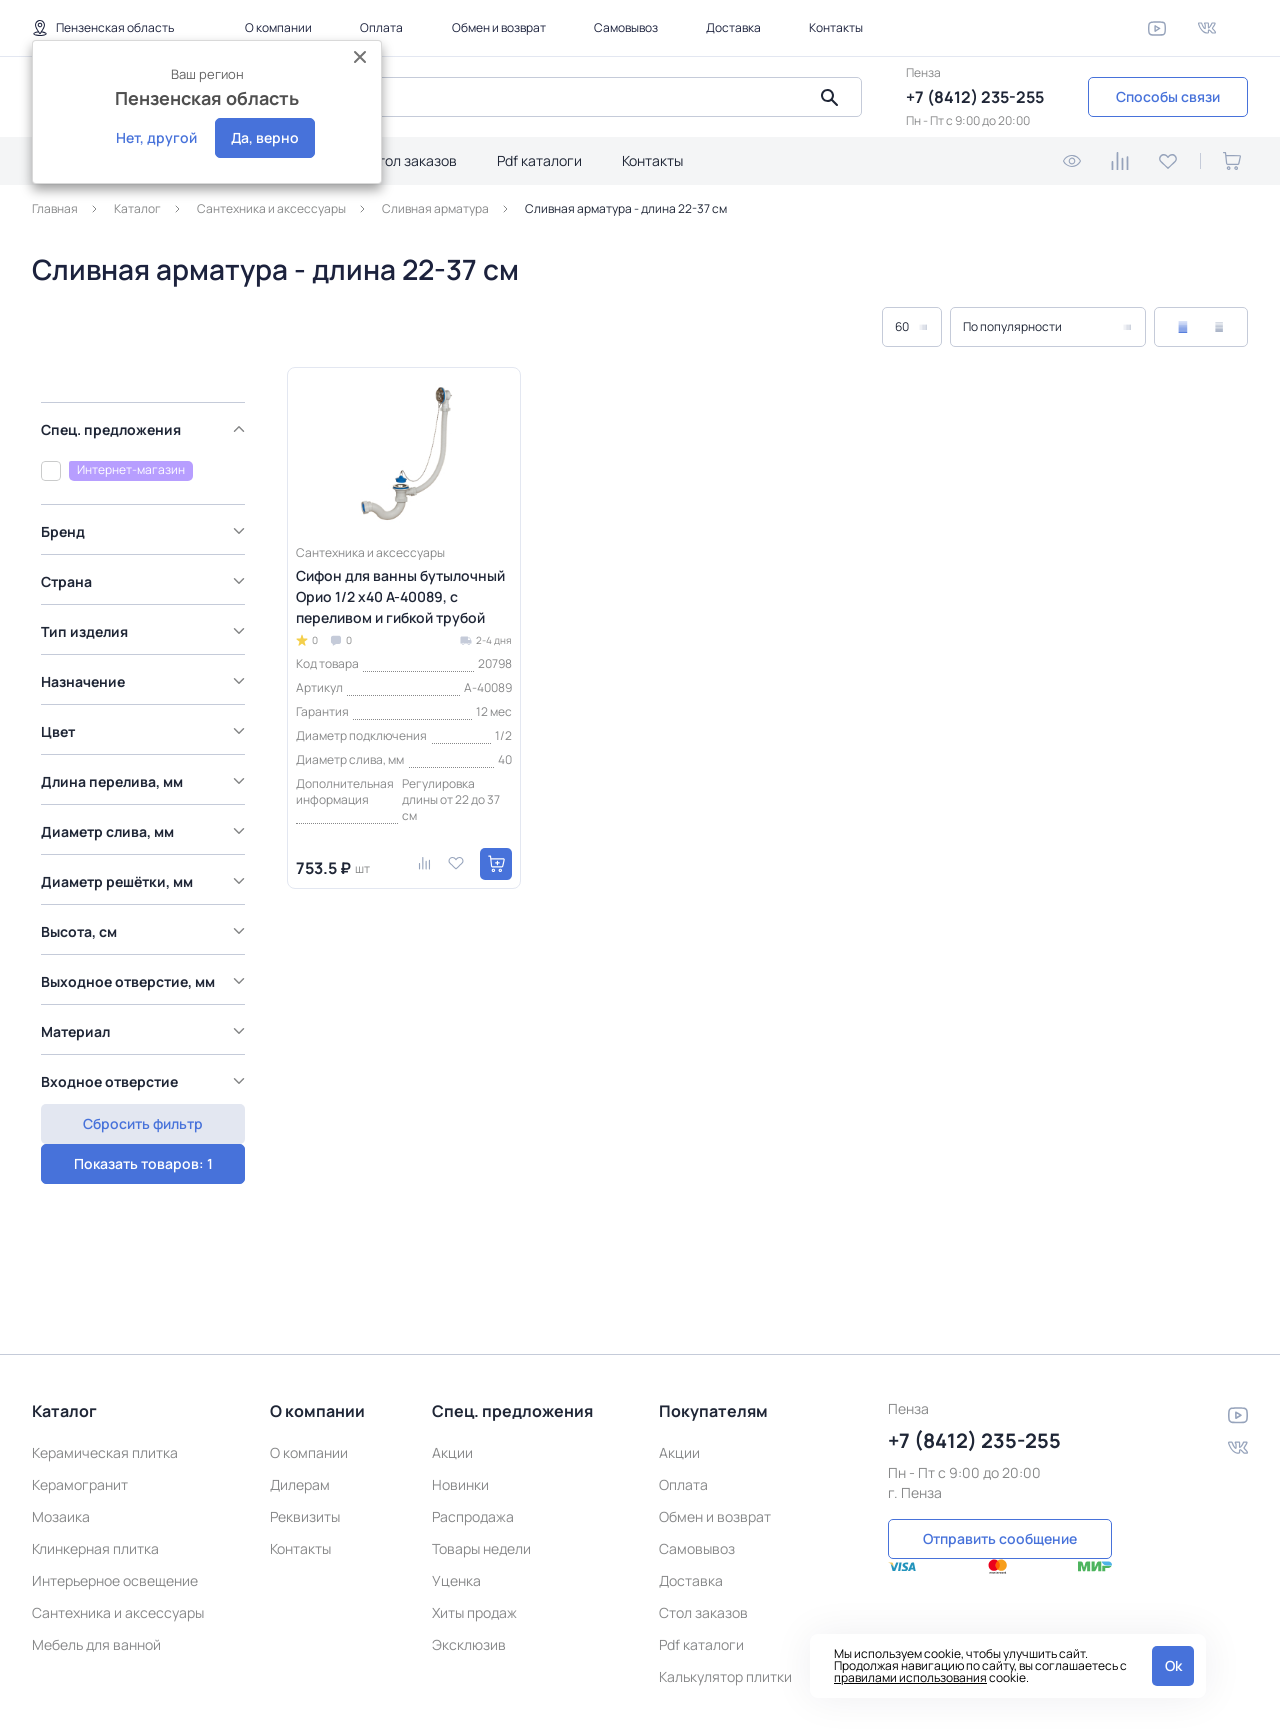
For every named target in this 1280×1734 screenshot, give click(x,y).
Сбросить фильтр (140, 1136)
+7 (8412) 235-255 (975, 97)
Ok (1173, 1665)
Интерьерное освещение (115, 1503)
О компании (278, 27)
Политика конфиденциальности (557, 1701)
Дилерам (300, 1407)
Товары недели (481, 1471)
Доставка (733, 27)
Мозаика (61, 1439)
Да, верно (265, 137)
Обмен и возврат (499, 27)
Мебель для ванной (96, 1567)
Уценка (456, 1503)
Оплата (381, 27)
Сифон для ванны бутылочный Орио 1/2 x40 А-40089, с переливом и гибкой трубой (400, 596)
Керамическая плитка (105, 1375)
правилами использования (910, 1677)
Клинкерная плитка (95, 1471)
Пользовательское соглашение (882, 1701)
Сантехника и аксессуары (118, 1535)
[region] (145, 736)
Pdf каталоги (539, 160)
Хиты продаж (474, 1535)
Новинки (460, 1407)
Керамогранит (80, 1407)
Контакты (836, 27)
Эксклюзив (469, 1567)
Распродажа (473, 1439)
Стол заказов (412, 160)
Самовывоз (626, 27)
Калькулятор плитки (725, 1599)
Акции (452, 1375)
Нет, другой (156, 137)
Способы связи (1168, 96)
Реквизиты (305, 1439)
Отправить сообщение (1000, 1459)
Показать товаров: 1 (140, 1088)
